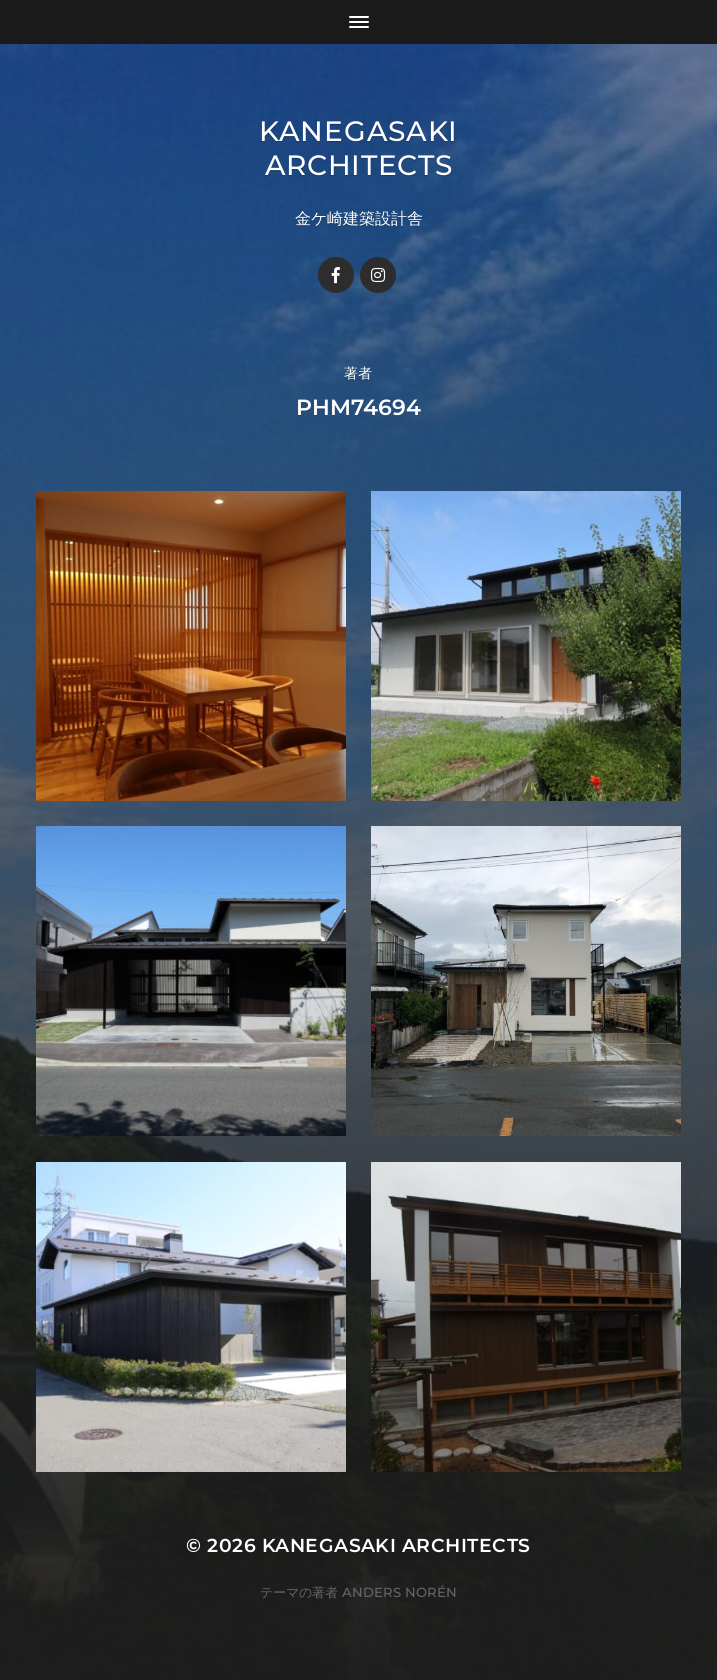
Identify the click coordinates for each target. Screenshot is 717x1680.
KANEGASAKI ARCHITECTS (358, 148)
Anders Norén (399, 1592)
